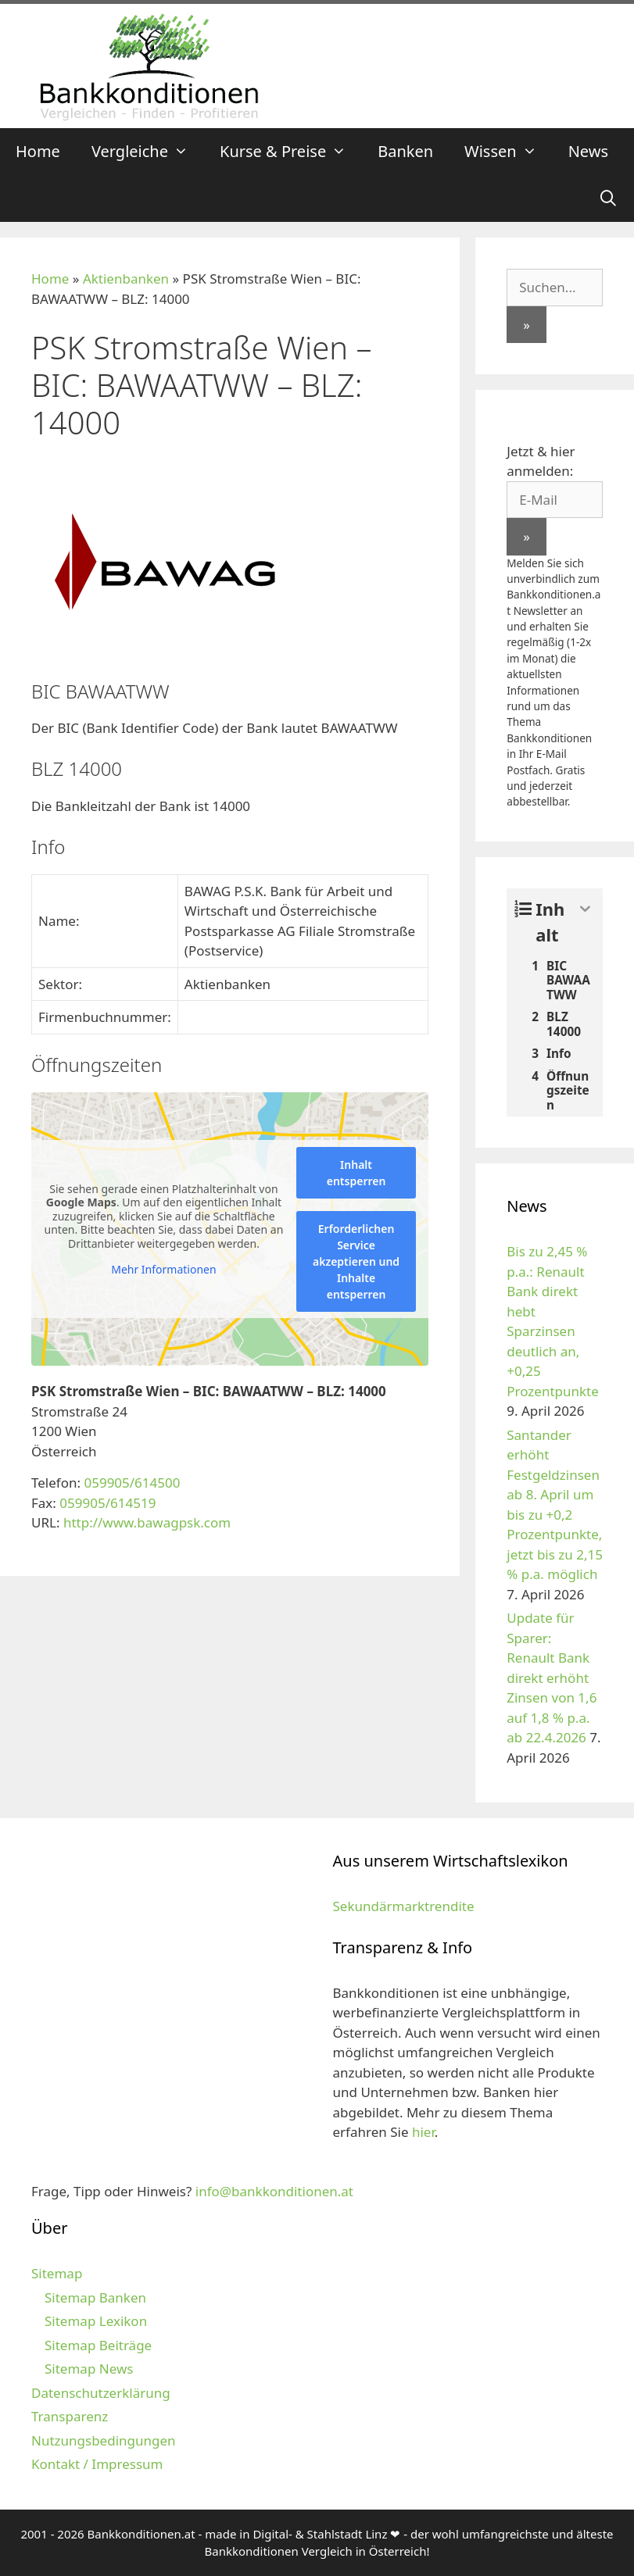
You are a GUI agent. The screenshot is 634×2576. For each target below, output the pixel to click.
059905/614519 (107, 1503)
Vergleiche (147, 151)
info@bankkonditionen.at (274, 2191)
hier (423, 2132)
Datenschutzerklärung (100, 2393)
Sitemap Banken (95, 2297)
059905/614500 (132, 1483)
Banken (405, 151)
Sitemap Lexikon (96, 2321)
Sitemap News (89, 2369)
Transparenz (69, 2416)
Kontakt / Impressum (97, 2464)
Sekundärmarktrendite (404, 1906)
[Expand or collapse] (585, 909)
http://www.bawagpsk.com (147, 1522)
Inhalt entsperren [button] (356, 1172)
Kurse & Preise (291, 151)
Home (38, 151)
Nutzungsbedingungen (103, 2440)
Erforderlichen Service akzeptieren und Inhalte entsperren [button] (356, 1261)
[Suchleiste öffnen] (608, 198)
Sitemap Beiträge (98, 2345)
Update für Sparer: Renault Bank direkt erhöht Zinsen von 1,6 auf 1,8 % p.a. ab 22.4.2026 (551, 1677)
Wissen (508, 151)
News (588, 151)
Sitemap (56, 2273)
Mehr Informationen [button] (163, 1270)
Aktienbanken (126, 279)
